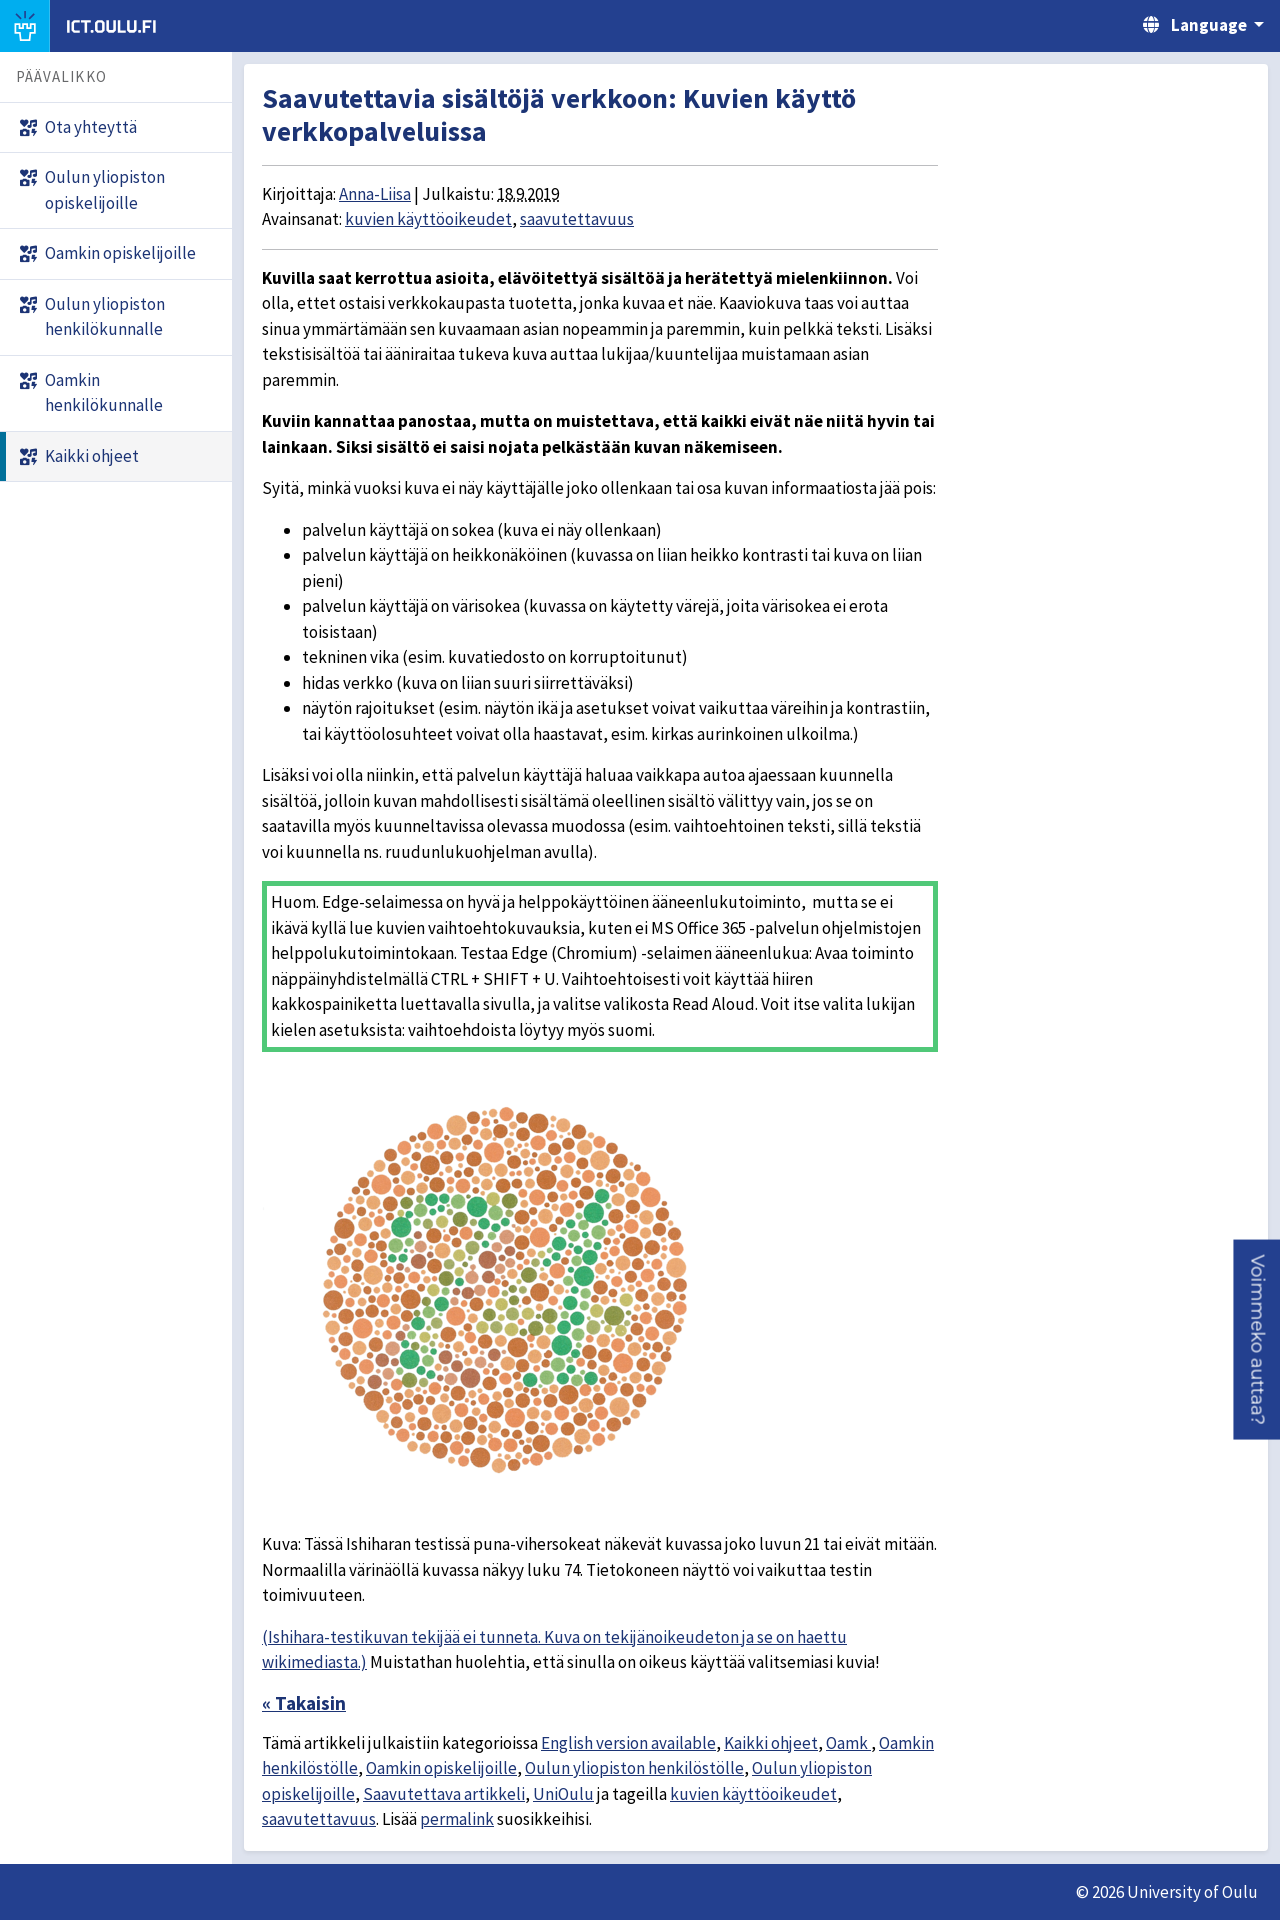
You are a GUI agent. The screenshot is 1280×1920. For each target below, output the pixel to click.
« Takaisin (304, 1703)
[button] (1256, 1340)
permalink (457, 1819)
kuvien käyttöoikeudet (428, 219)
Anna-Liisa (375, 194)
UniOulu (563, 1794)
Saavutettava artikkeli (444, 1794)
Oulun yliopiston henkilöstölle (634, 1768)
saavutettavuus (577, 219)
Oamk (848, 1743)
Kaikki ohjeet (771, 1743)
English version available (628, 1743)
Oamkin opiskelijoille (441, 1768)
